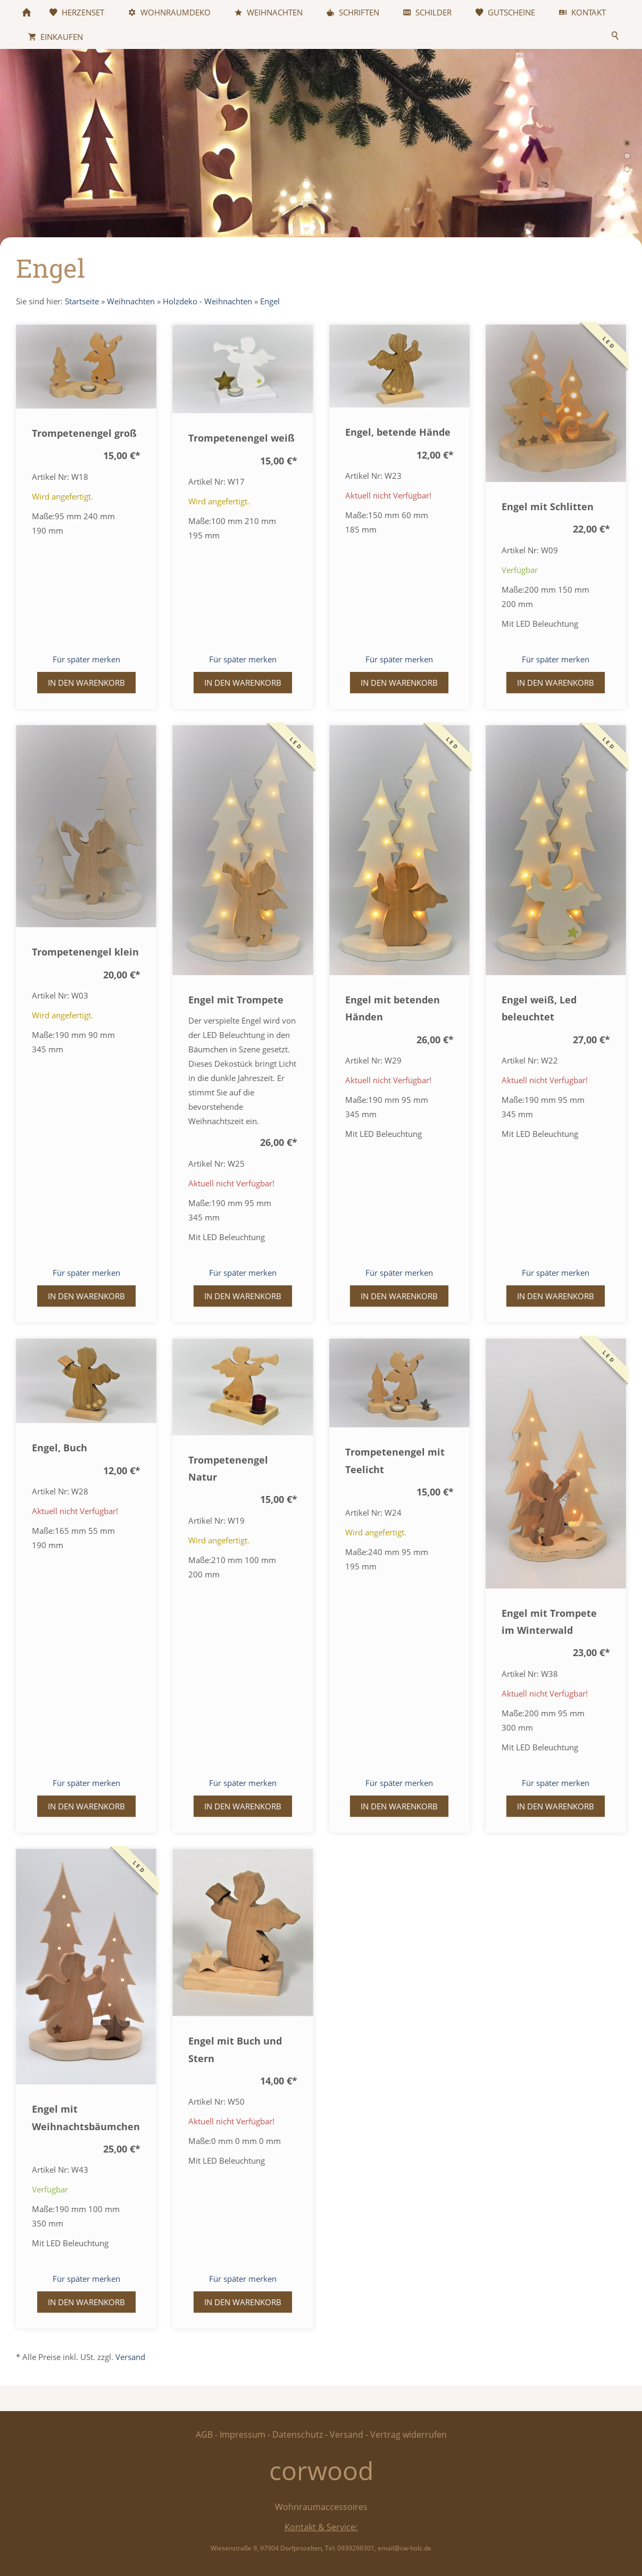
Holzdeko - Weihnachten (207, 301)
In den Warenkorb (86, 682)
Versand (130, 2356)
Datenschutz (297, 2434)
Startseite (82, 301)
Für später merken (86, 659)
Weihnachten (131, 301)
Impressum (242, 2434)
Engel (270, 301)
